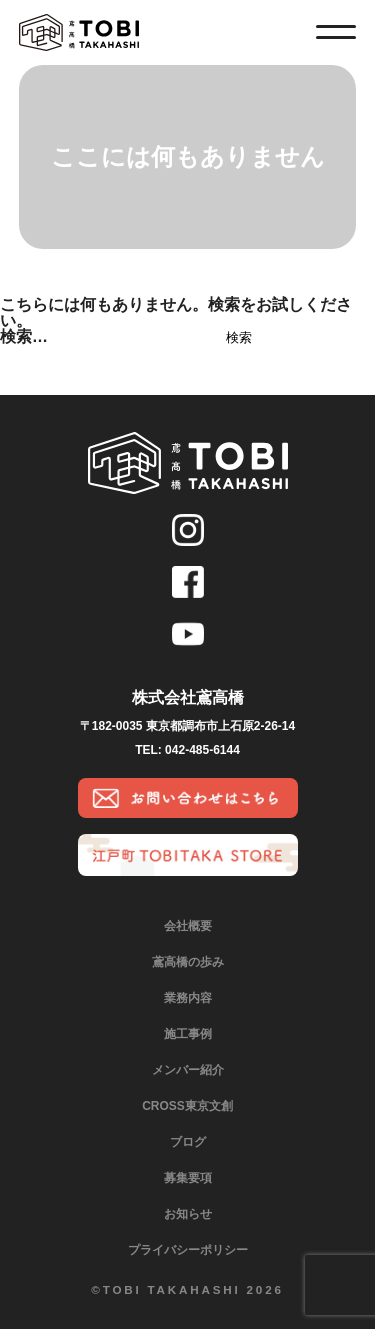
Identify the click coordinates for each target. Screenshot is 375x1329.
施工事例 (188, 1034)
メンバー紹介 (188, 1070)
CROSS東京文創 (187, 1106)
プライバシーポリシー (188, 1250)
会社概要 (188, 926)
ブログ (188, 1142)
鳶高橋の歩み (188, 962)
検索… (24, 336)
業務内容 (188, 998)
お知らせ (188, 1214)
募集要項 (188, 1178)
